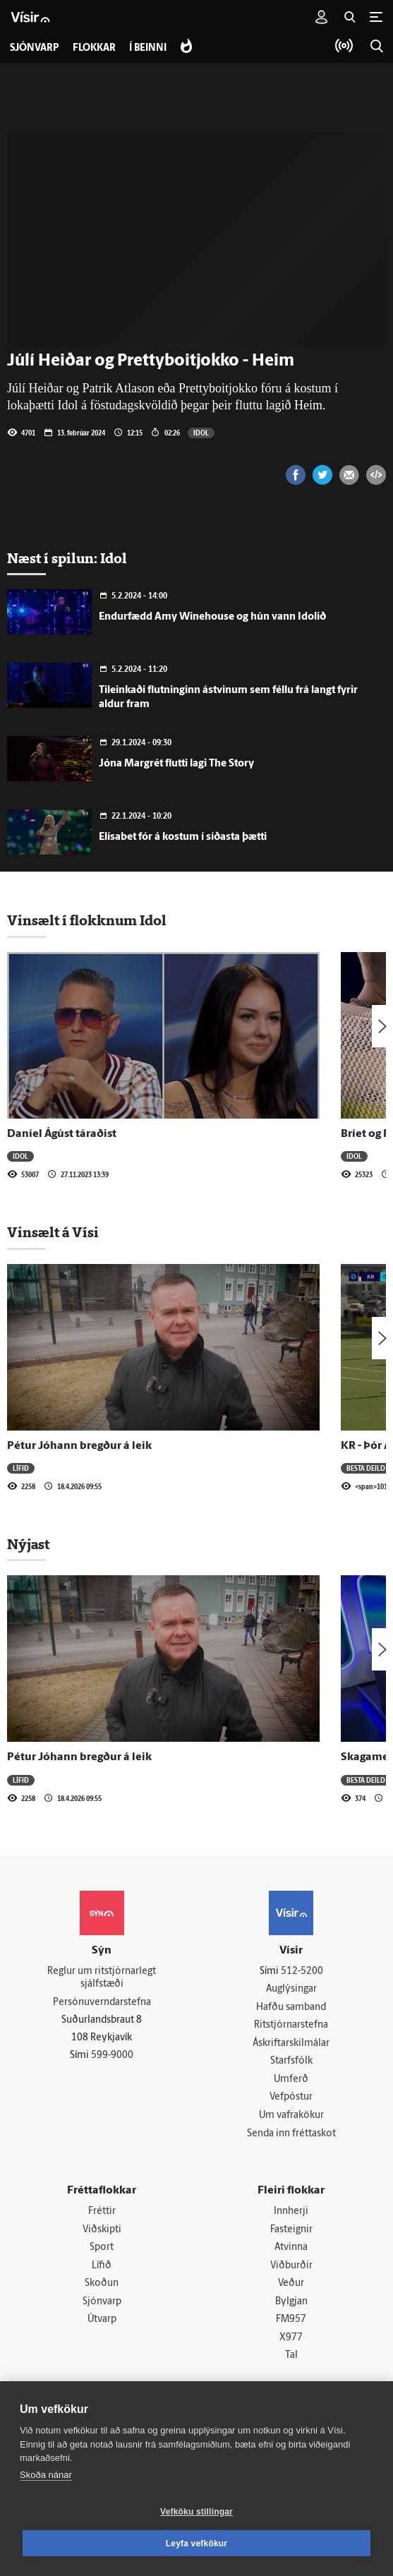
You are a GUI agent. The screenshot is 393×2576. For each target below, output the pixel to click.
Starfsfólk (291, 2062)
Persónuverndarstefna (102, 2002)
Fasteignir (291, 2230)
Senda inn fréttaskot (291, 2134)
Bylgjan (291, 2302)
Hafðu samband (291, 2007)
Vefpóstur (291, 2098)
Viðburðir (291, 2266)
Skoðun (102, 2285)
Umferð (291, 2080)
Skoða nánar (46, 2474)
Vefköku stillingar (196, 2512)
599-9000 (112, 2055)
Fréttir (102, 2212)
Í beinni (148, 48)
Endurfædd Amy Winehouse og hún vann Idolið (212, 617)
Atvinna (291, 2248)
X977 (291, 2339)
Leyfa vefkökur (197, 2543)
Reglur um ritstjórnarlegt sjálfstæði (101, 1978)
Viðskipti (102, 2230)
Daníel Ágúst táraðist (61, 1134)
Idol (201, 432)
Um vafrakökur (291, 2116)
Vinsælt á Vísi (53, 1232)
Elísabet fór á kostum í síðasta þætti (183, 837)
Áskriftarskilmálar (291, 2043)
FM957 (291, 2321)
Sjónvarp (102, 2302)
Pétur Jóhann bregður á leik (79, 1446)
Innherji (291, 2212)
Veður (291, 2285)
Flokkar (94, 48)
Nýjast (28, 1544)
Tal (291, 2357)
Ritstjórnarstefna (291, 2026)
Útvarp (101, 2321)
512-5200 (302, 1971)
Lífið (21, 1468)
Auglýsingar (291, 1989)
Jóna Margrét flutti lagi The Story (176, 764)
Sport (102, 2248)
